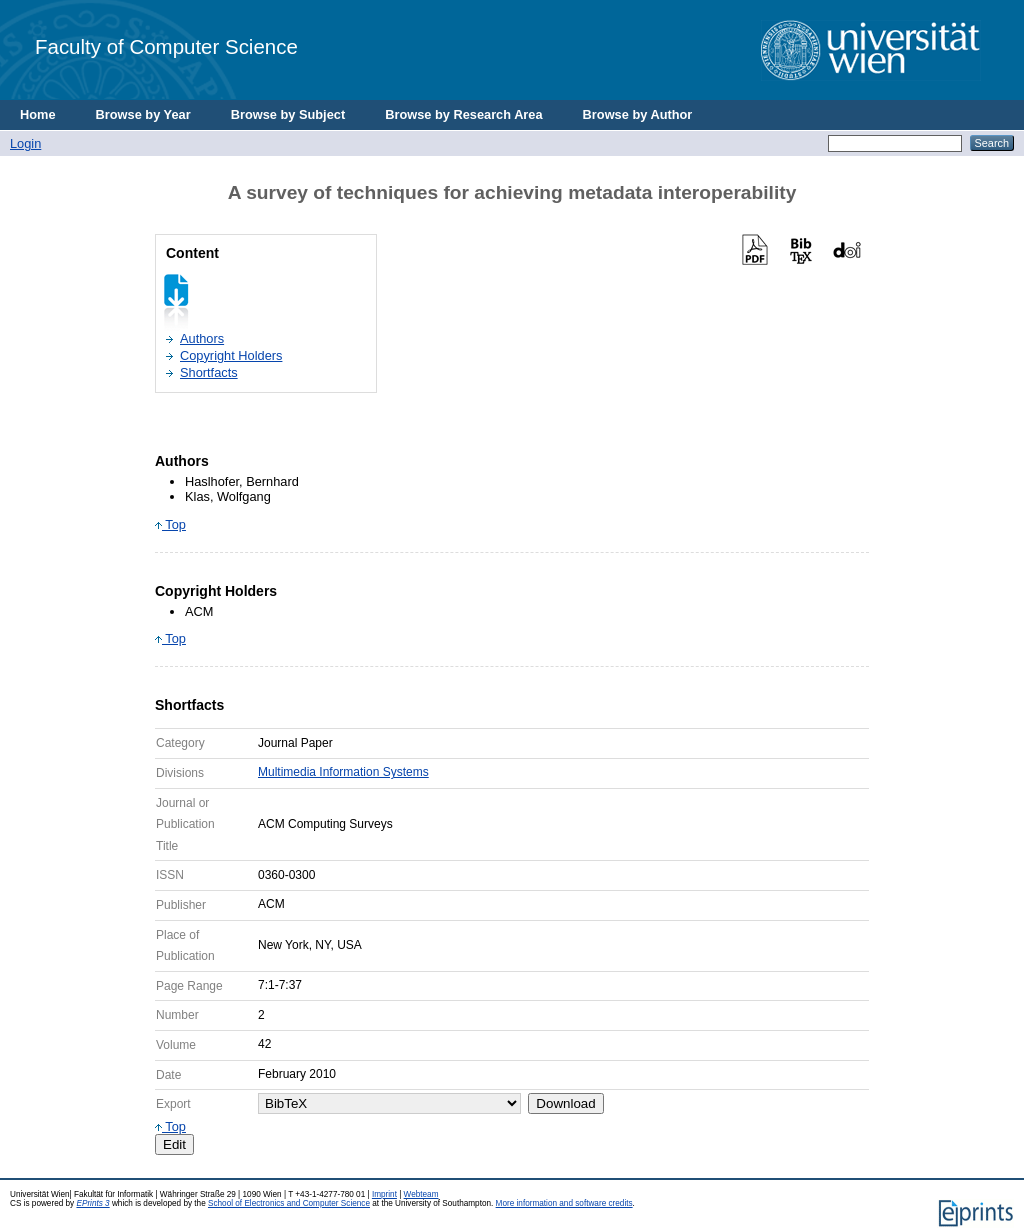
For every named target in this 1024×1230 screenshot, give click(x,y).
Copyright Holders (231, 355)
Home (38, 114)
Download (565, 1103)
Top (170, 524)
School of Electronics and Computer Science (289, 1203)
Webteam (421, 1194)
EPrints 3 (92, 1203)
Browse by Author (638, 114)
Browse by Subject (288, 114)
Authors (202, 338)
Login (25, 143)
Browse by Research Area (463, 114)
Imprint (384, 1194)
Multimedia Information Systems (343, 772)
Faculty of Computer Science (166, 46)
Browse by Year (143, 114)
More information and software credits (564, 1203)
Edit (174, 1144)
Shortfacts (209, 372)
